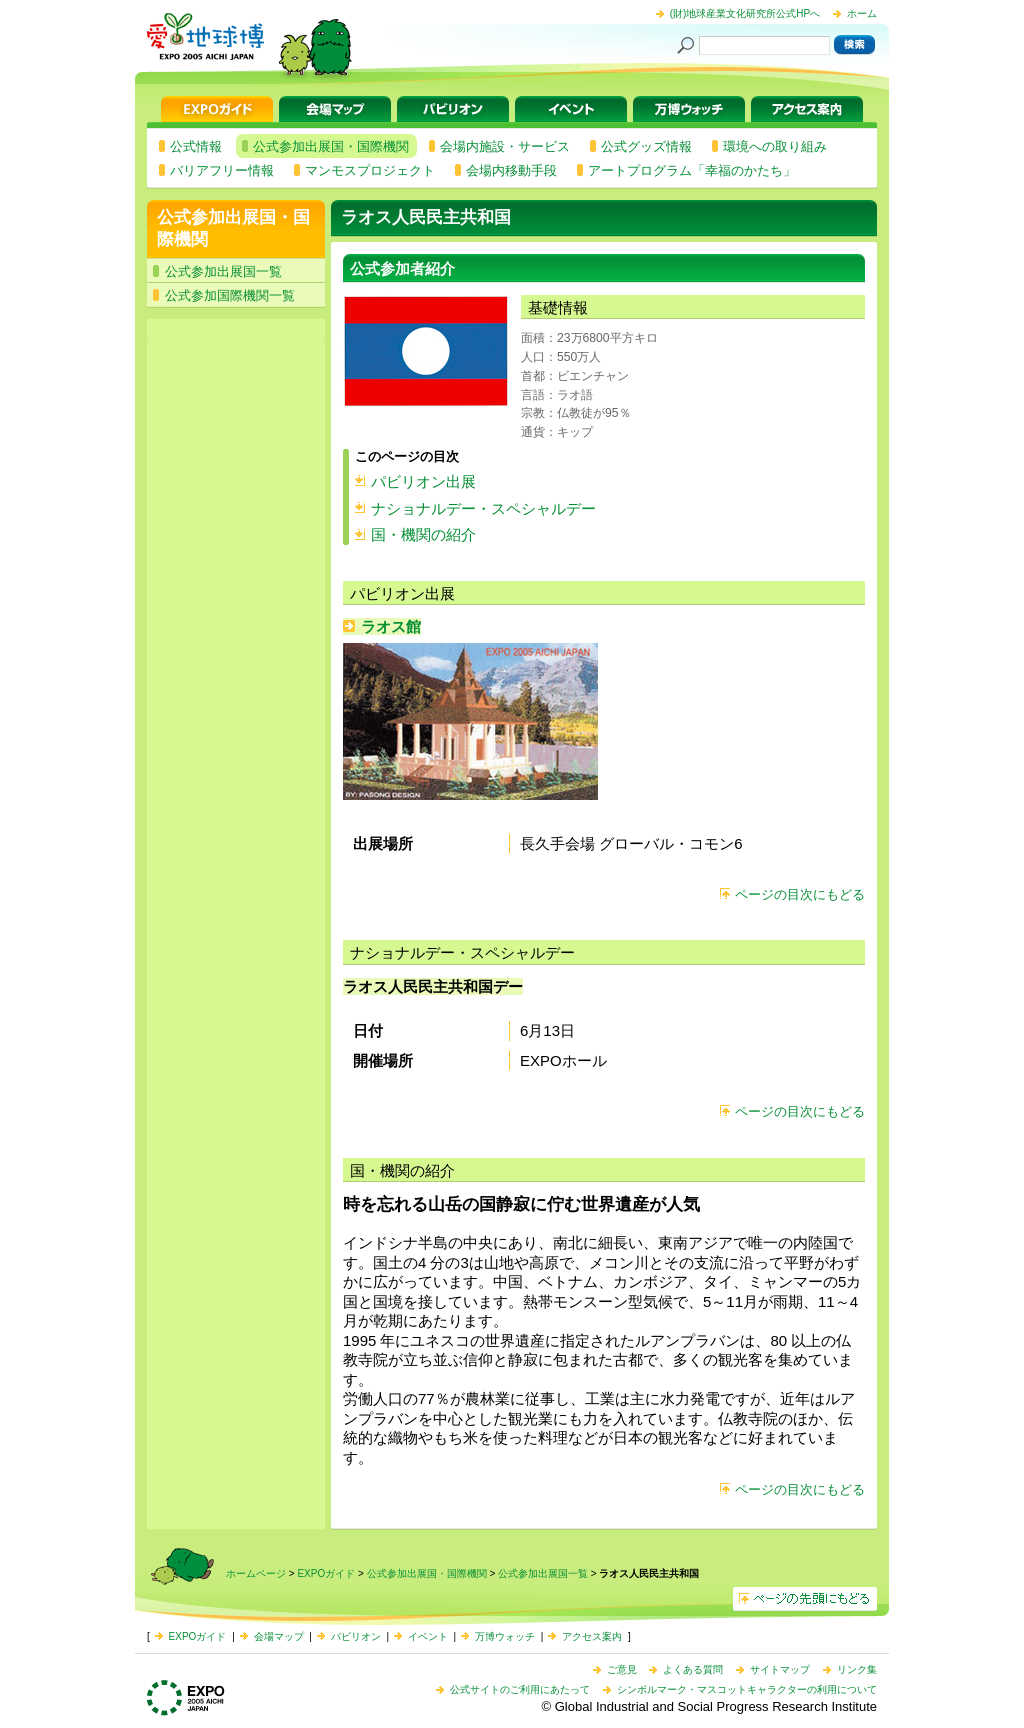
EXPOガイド (326, 1573)
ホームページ (256, 1573)
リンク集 (857, 1669)
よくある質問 (693, 1669)
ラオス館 (391, 626)
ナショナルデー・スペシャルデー (483, 508)
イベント (571, 109)
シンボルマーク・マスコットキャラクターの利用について (747, 1689)
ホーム (862, 13)
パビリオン (453, 109)
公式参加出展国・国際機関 (233, 228)
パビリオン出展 (423, 481)
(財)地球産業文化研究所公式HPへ (745, 13)
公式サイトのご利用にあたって (520, 1689)
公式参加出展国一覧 (543, 1573)
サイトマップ (780, 1669)
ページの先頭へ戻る (805, 1599)
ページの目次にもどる (800, 894)
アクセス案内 (807, 109)
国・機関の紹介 (423, 534)
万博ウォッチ (689, 109)
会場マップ (335, 109)
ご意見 (622, 1669)
